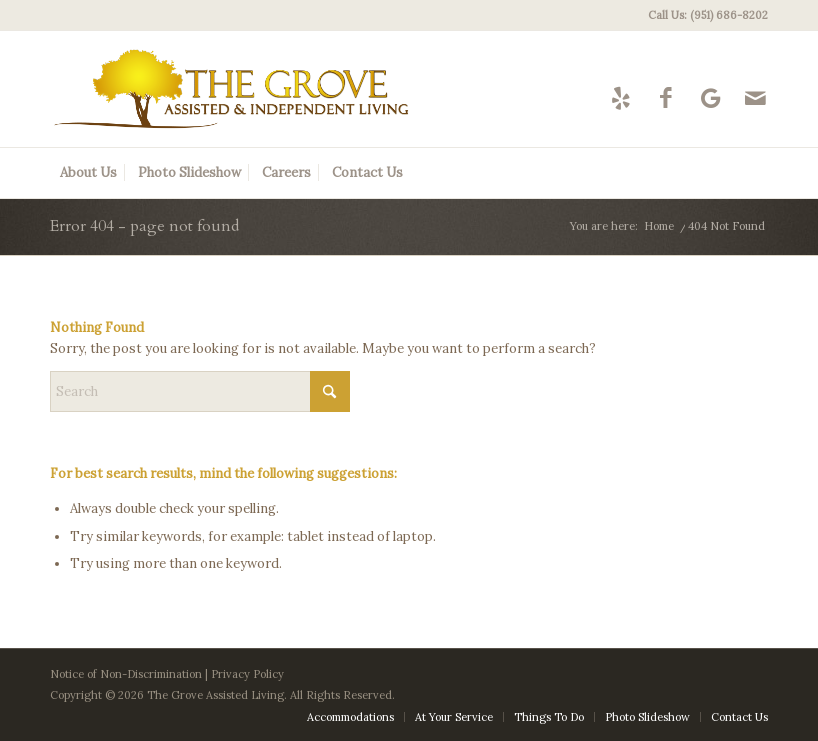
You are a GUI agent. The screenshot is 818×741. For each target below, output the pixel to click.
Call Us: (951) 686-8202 (708, 15)
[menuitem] (703, 15)
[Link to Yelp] (620, 97)
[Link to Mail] (755, 97)
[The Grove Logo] (231, 89)
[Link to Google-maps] (710, 97)
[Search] (200, 391)
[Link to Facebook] (665, 97)
